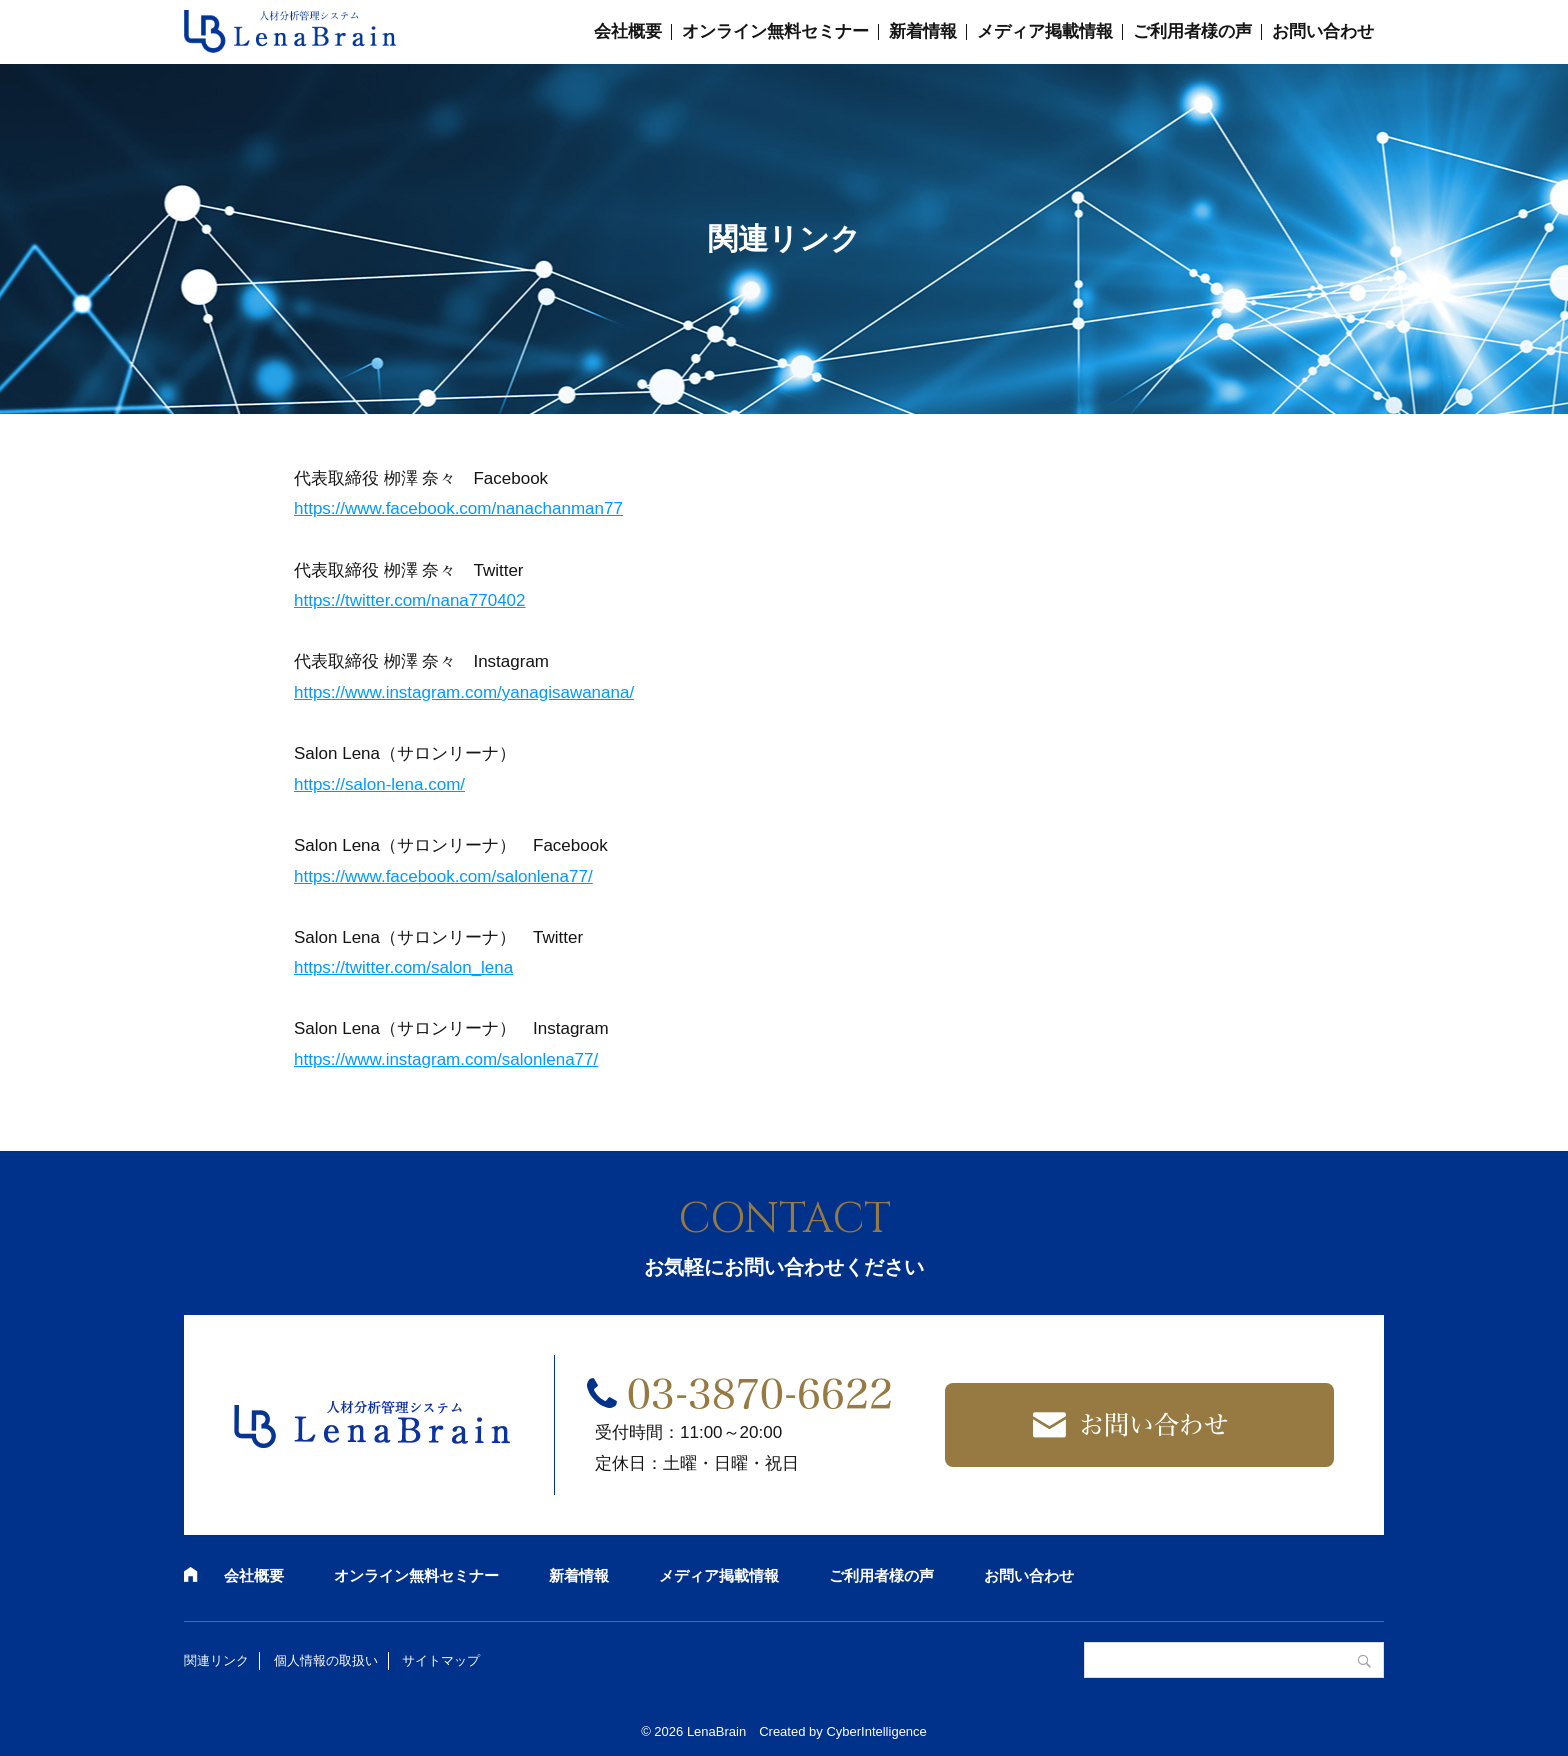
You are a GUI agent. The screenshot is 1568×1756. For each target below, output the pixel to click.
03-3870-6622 (760, 1394)
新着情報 (923, 31)
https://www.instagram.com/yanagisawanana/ (464, 692)
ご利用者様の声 (1192, 31)
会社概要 (628, 31)
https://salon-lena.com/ (379, 784)
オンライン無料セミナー (775, 31)
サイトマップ (441, 1660)
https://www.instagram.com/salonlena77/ (446, 1059)
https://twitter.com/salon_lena (403, 967)
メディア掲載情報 (1045, 31)
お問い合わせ (1323, 31)
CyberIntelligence (876, 1731)
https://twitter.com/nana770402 (410, 600)
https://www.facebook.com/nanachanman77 (458, 508)
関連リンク (216, 1660)
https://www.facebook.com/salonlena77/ (443, 876)
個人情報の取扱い (326, 1660)
